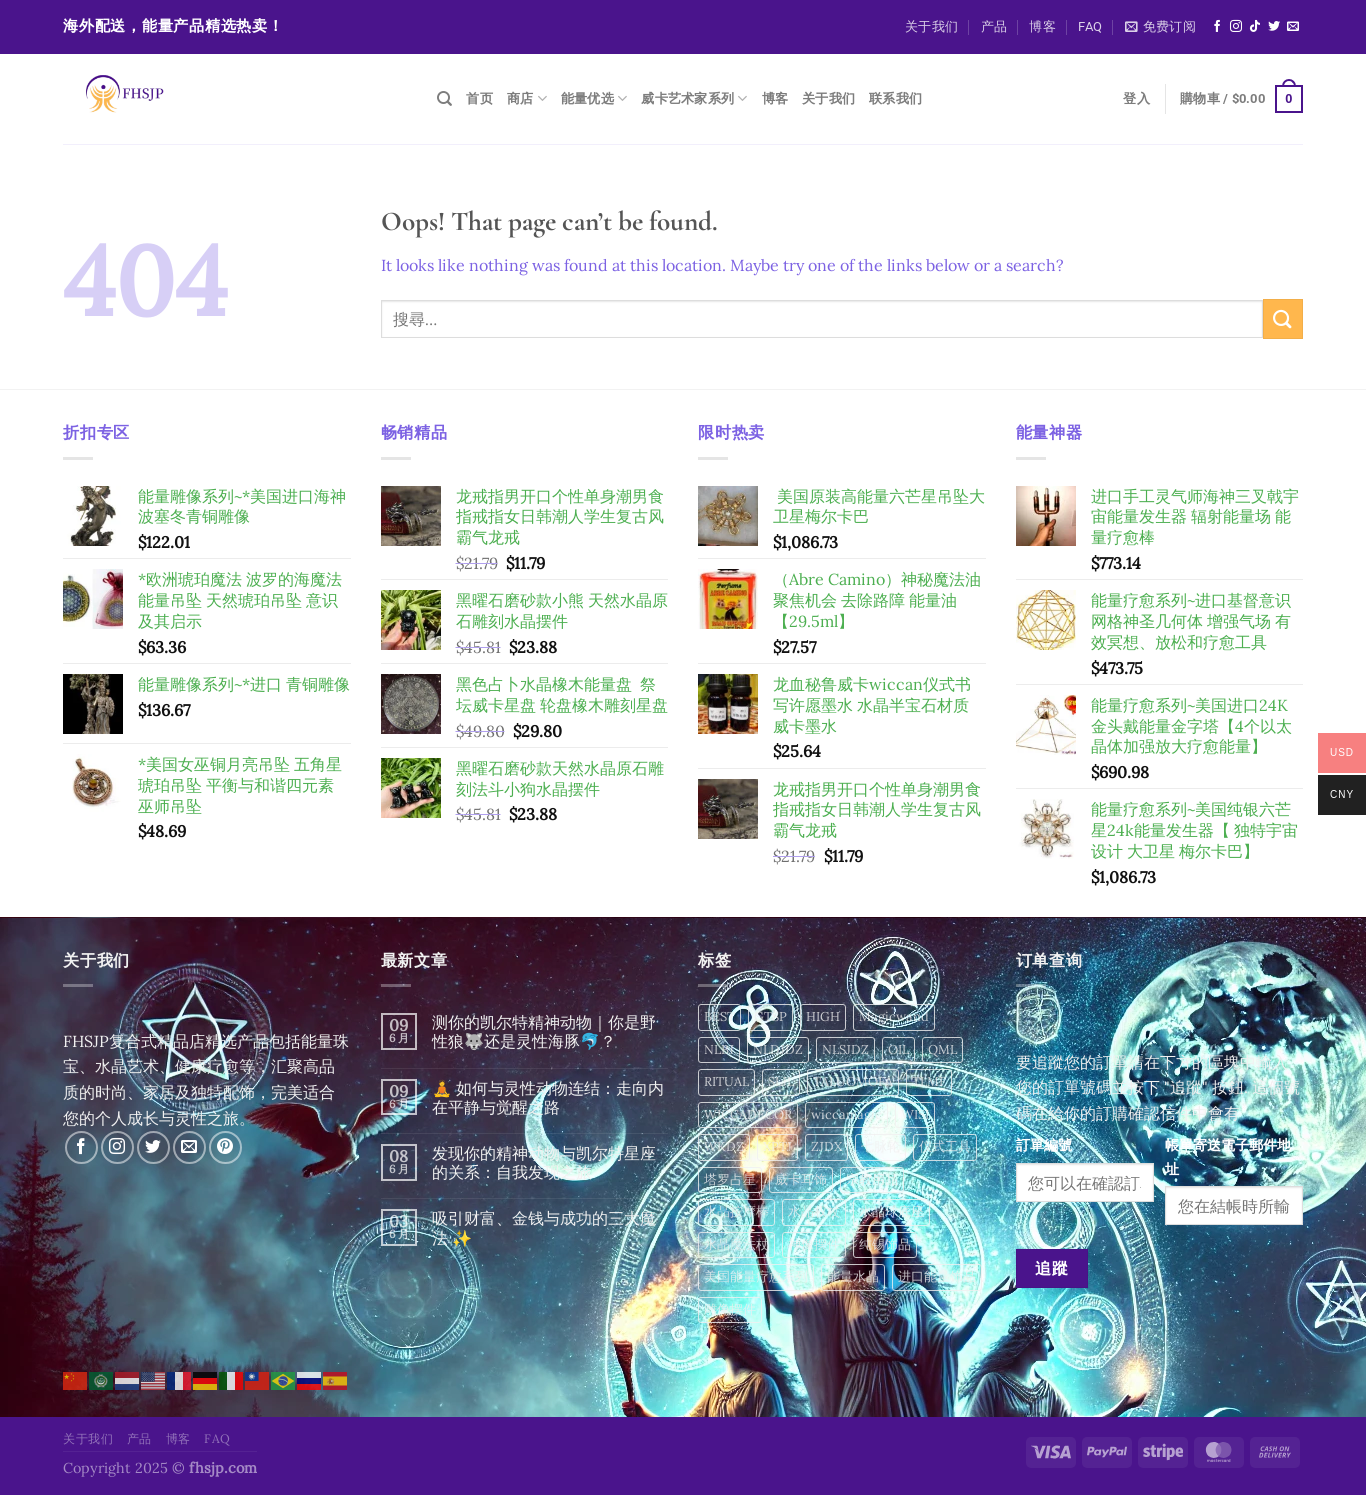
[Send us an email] (1293, 27)
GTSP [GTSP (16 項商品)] (770, 1016)
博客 (1042, 26)
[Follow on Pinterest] (225, 1147)
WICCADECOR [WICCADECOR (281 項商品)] (748, 1114)
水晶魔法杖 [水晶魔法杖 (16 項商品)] (736, 1244)
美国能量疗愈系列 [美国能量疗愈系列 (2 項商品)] (756, 1276)
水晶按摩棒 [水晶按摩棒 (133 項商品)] (736, 1211)
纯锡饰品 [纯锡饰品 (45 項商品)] (885, 1244)
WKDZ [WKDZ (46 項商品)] (724, 1146)
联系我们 (895, 98)
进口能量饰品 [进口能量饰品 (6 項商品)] (937, 1276)
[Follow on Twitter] (1274, 27)
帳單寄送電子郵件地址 (1228, 1156)
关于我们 (931, 26)
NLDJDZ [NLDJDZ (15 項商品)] (778, 1049)
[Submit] (1283, 318)
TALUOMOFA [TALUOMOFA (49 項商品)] (853, 1081)
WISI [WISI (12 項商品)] (915, 1114)
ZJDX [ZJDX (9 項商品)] (826, 1146)
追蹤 (1051, 1268)
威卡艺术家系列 (694, 98)
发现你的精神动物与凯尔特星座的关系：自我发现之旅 (544, 1163)
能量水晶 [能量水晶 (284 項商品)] (853, 1276)
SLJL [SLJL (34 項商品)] (781, 1081)
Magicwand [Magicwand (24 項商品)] (894, 1016)
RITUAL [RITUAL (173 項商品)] (726, 1081)
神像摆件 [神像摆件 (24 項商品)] (814, 1244)
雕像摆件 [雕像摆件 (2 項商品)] (730, 1309)
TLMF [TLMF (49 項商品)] (929, 1081)
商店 (527, 98)
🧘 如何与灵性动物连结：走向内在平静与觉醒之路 (548, 1098)
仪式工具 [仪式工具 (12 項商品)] (945, 1146)
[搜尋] (444, 99)
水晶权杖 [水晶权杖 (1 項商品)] (814, 1211)
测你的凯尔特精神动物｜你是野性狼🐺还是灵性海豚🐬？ (544, 1032)
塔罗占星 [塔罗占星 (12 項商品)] (730, 1179)
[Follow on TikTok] (1255, 27)
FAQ (1090, 26)
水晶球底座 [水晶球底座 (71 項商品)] (891, 1211)
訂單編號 (1044, 1145)
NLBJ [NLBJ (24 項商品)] (719, 1049)
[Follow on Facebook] (1217, 27)
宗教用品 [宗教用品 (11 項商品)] (872, 1179)
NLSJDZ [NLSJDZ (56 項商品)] (845, 1049)
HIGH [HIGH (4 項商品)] (823, 1016)
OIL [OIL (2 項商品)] (898, 1049)
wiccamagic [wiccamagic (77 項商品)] (846, 1114)
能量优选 (594, 98)
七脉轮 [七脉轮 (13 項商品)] (880, 1146)
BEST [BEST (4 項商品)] (719, 1016)
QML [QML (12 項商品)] (942, 1049)
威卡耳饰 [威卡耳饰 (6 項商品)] (801, 1179)
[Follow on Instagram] (1236, 27)
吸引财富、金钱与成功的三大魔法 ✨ (544, 1228)
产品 (994, 26)
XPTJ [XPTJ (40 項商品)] (777, 1146)
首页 (479, 98)
